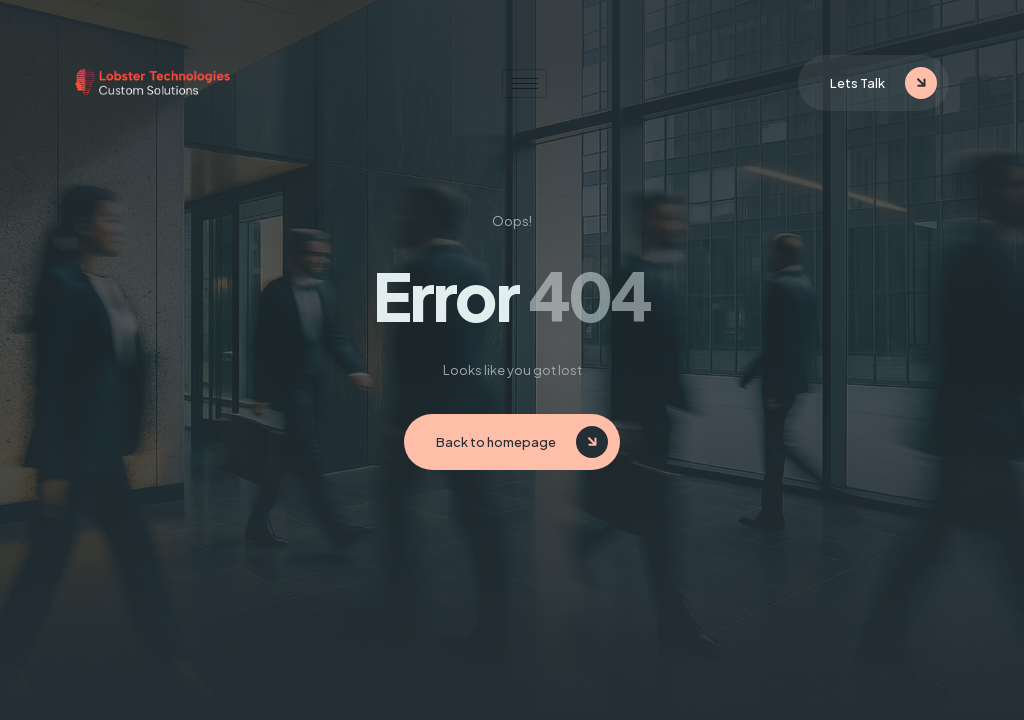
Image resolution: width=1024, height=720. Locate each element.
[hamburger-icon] (524, 83)
